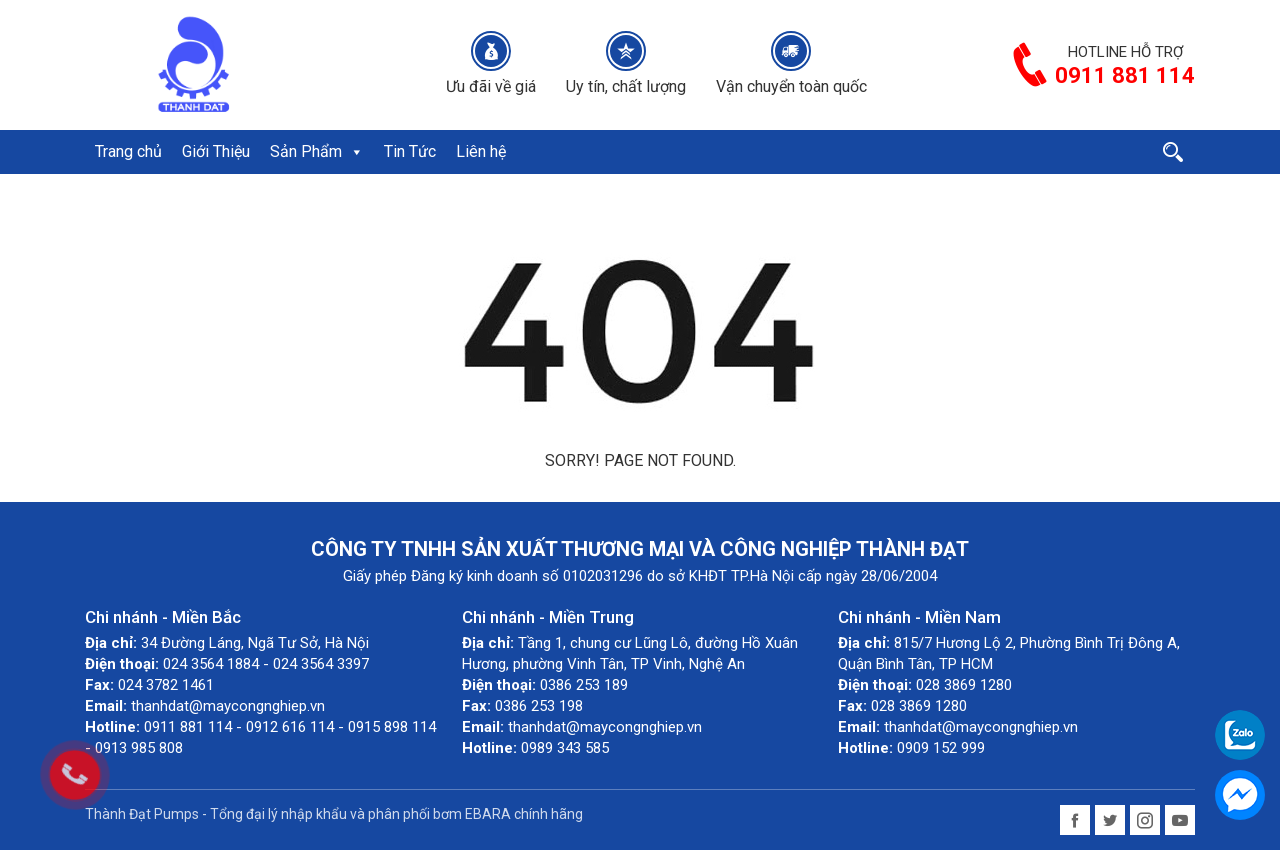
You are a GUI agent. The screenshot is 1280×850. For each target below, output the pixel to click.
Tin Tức (410, 151)
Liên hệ (481, 151)
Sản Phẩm (317, 151)
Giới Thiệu (216, 151)
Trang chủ (128, 151)
